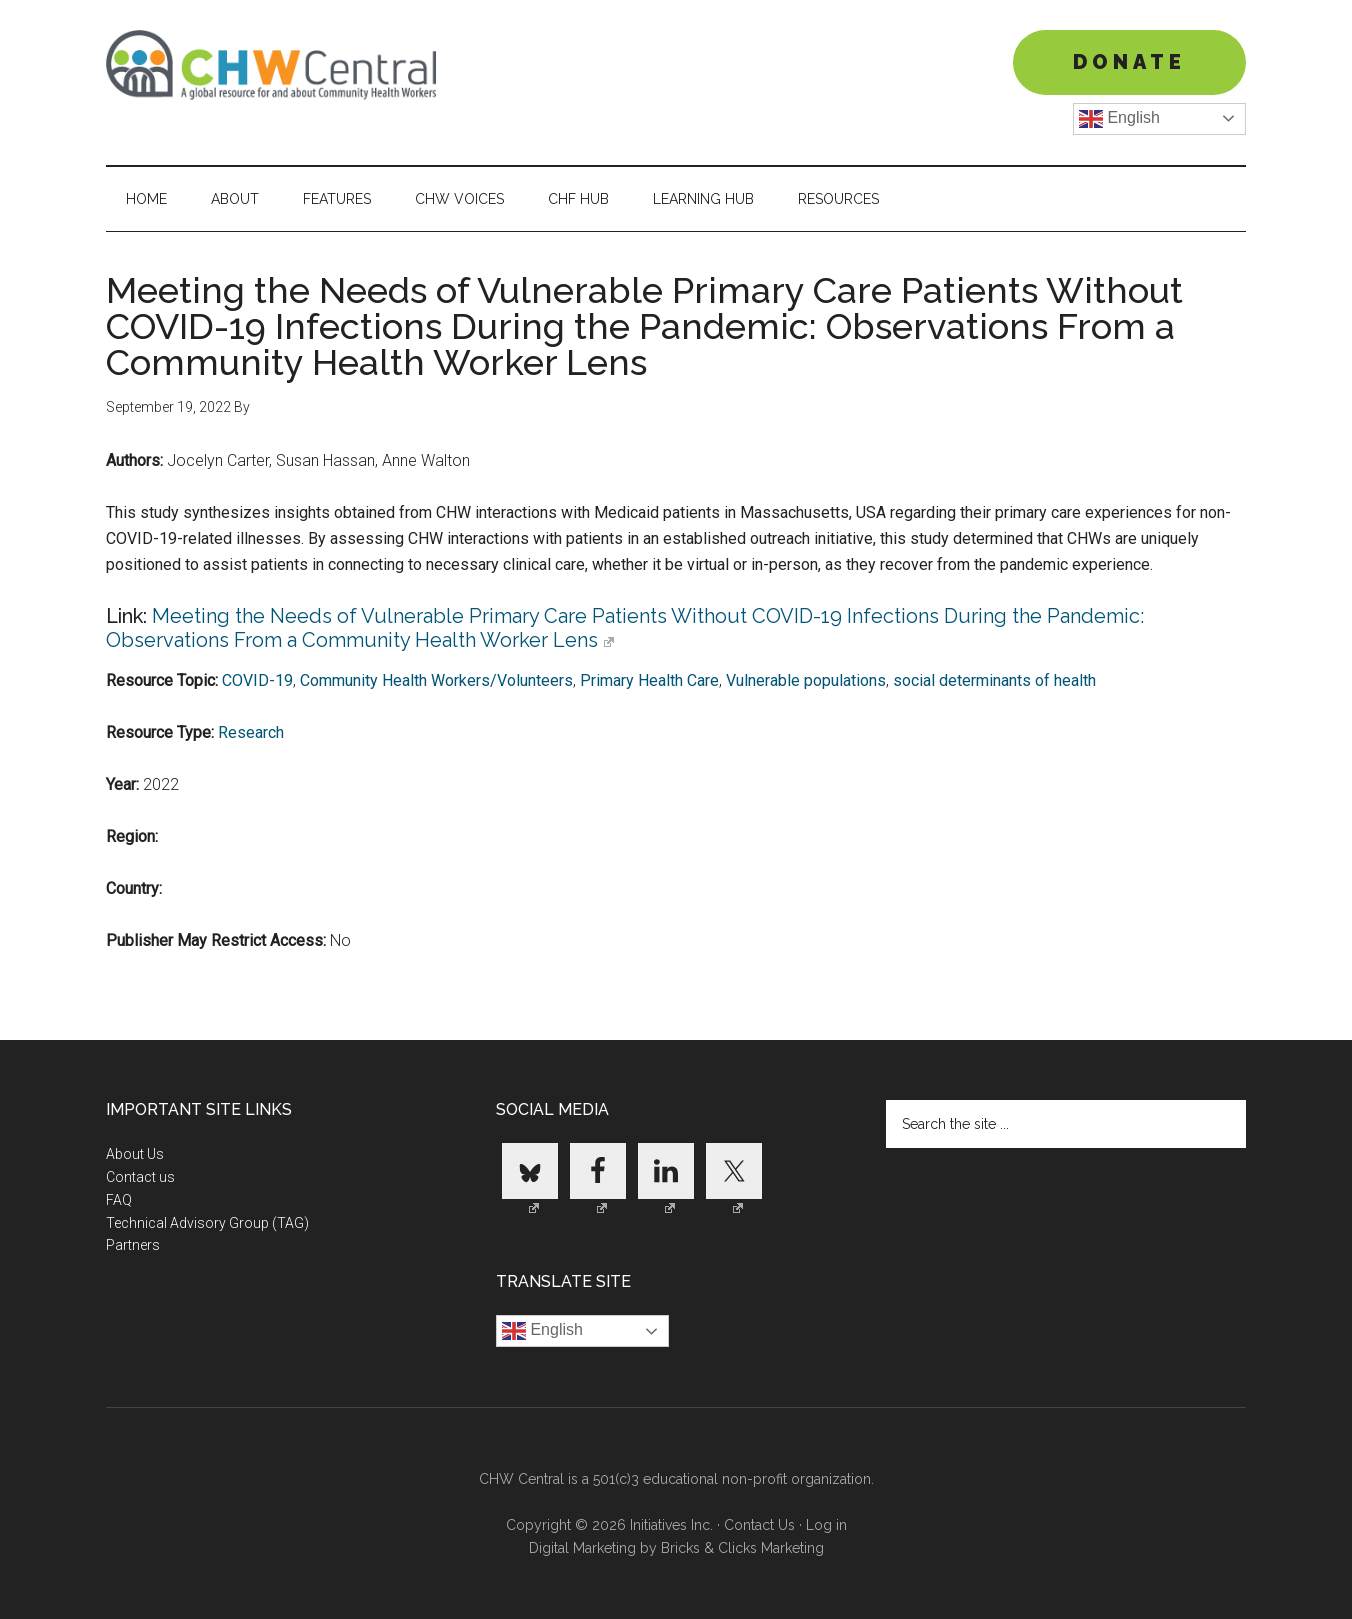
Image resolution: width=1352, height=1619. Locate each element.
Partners (133, 1245)
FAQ (119, 1200)
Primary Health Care (649, 680)
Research (251, 732)
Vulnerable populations (806, 680)
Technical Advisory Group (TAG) (207, 1223)
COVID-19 (257, 680)
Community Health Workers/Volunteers (436, 680)
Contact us (140, 1177)
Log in (826, 1525)
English (1119, 119)
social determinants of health (994, 680)
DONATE (1129, 62)
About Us (135, 1154)
